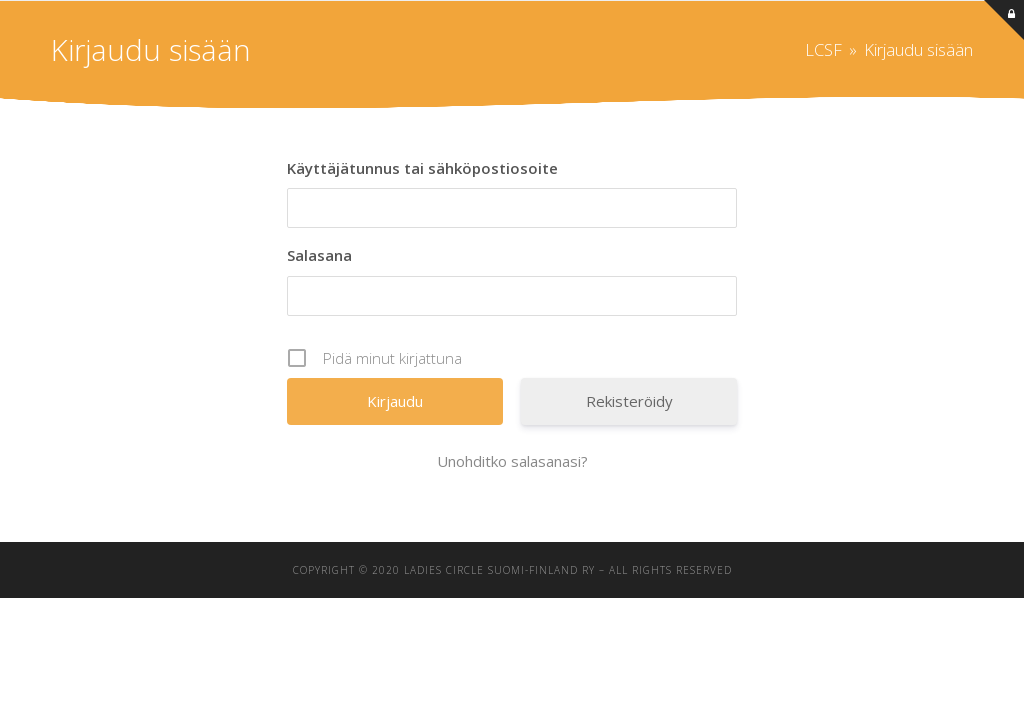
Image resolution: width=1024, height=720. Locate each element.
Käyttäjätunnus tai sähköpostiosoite (422, 168)
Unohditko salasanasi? (512, 461)
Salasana (319, 255)
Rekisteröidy (629, 401)
